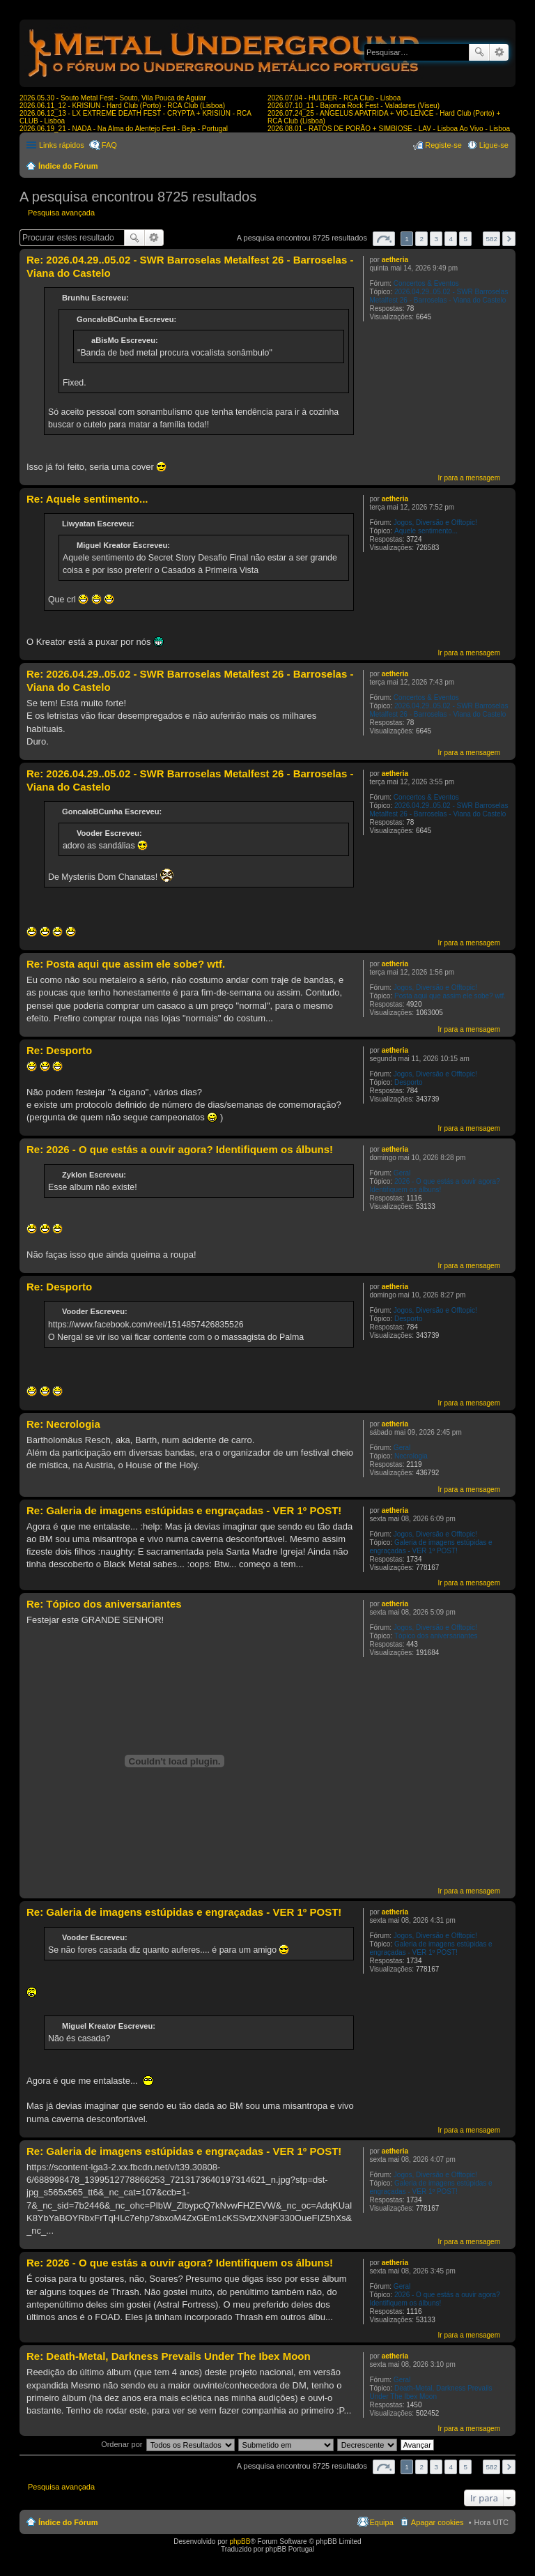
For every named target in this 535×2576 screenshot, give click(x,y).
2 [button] (421, 239)
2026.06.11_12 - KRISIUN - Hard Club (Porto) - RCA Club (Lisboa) (122, 105)
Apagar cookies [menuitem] (437, 2522)
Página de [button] (384, 238)
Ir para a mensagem (469, 478)
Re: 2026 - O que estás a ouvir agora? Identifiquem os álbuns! (179, 1149)
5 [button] (466, 239)
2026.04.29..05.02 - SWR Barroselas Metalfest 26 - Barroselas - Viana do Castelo (438, 296)
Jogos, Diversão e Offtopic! (435, 522)
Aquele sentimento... (426, 531)
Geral (402, 1173)
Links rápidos (61, 145)
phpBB (239, 2541)
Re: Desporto (59, 1050)
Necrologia (411, 1456)
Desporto (408, 1082)
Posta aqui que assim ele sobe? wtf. (450, 996)
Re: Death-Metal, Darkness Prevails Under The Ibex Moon (168, 2356)
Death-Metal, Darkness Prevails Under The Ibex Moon (430, 2392)
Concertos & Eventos (426, 283)
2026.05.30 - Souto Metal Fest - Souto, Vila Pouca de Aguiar (113, 98)
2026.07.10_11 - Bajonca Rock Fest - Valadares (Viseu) (354, 105)
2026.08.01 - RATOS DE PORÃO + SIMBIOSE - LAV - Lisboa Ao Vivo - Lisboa (389, 128)
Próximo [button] (508, 238)
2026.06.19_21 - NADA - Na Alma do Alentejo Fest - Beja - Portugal (124, 128)
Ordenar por (121, 2444)
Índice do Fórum (68, 166)
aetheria (395, 260)
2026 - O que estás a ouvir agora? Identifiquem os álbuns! (434, 1186)
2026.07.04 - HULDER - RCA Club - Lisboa (334, 98)
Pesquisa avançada (499, 52)
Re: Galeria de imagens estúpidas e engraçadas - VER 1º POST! (183, 1510)
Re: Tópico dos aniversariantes (104, 1604)
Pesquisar (479, 52)
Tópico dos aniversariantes (436, 1636)
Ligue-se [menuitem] (494, 145)
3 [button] (436, 239)
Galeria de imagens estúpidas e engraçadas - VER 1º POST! (430, 1547)
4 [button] (451, 239)
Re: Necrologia (63, 1424)
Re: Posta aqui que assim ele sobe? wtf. (125, 964)
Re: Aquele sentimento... (87, 499)
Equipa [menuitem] (382, 2522)
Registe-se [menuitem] (443, 145)
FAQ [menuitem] (109, 145)
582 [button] (491, 239)
